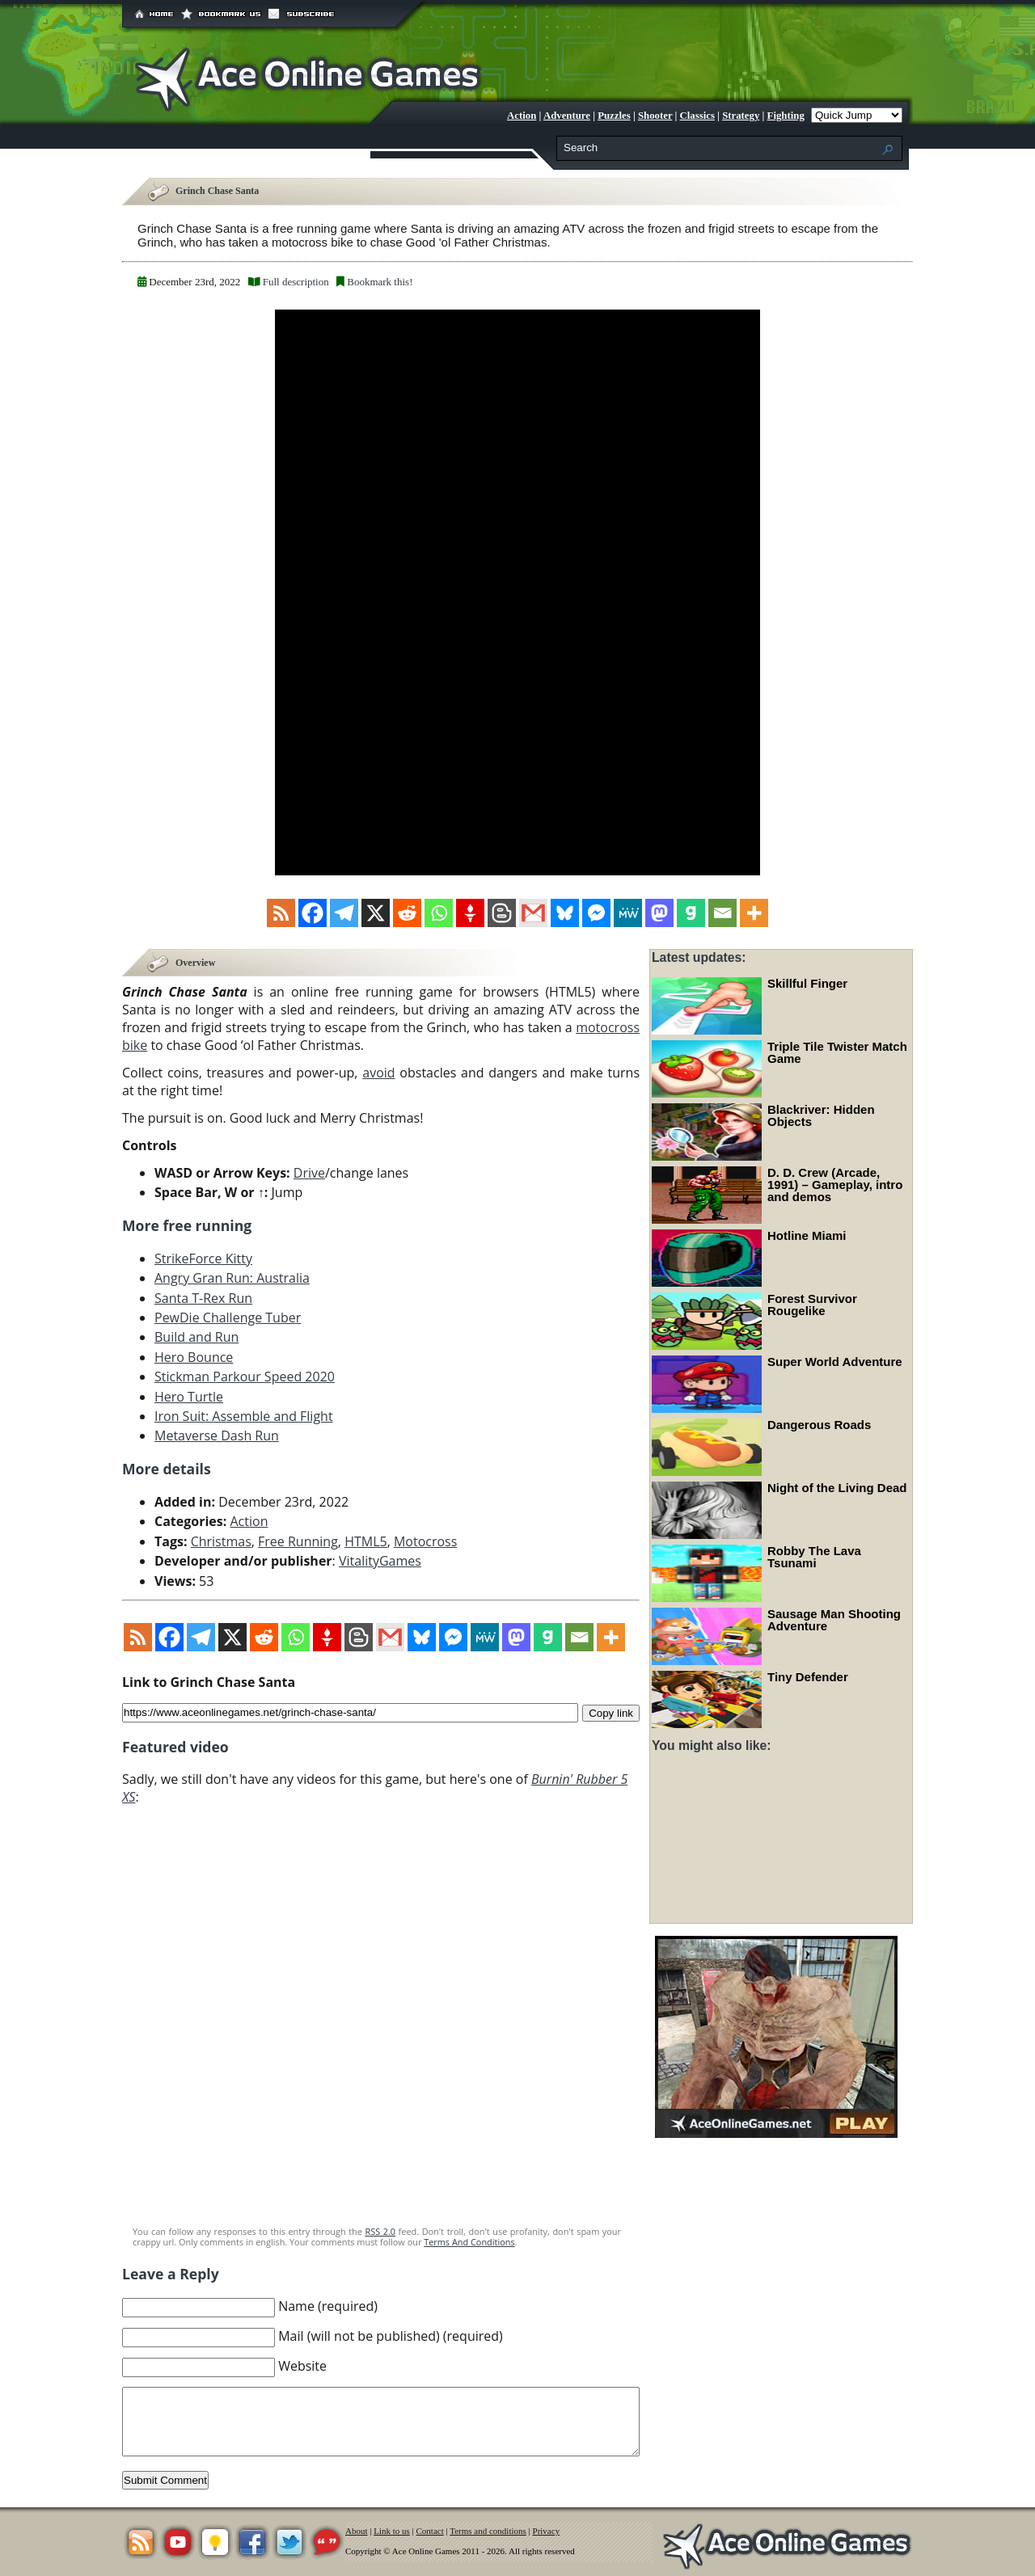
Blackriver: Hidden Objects (821, 1115)
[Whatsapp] (439, 913)
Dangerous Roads (819, 1424)
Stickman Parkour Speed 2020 (244, 1376)
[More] (754, 913)
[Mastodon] (659, 913)
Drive (309, 1172)
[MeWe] (628, 913)
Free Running (298, 1540)
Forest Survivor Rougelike (812, 1305)
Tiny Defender (807, 1677)
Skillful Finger (807, 983)
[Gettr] (470, 913)
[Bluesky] (565, 913)
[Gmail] (533, 913)
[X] (375, 913)
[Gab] (691, 913)
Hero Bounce (193, 1356)
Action (521, 115)
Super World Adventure (834, 1361)
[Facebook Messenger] (596, 913)
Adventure (566, 115)
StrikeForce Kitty (203, 1258)
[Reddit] (407, 913)
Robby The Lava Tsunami (814, 1557)
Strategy (740, 115)
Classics (697, 115)
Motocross (425, 1540)
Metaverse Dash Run (216, 1435)
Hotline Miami (807, 1235)
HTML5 (365, 1540)
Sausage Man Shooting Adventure (834, 1620)
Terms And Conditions (469, 2241)
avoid (378, 1072)
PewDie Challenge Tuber (227, 1317)
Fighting (786, 115)
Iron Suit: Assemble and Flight (243, 1415)
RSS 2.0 (380, 2230)
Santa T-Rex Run (203, 1297)
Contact (430, 2531)
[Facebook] (312, 913)
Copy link (611, 1711)
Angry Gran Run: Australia (232, 1278)
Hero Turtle (188, 1396)
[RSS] (281, 913)
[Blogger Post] (502, 913)
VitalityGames (380, 1560)
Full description (296, 282)
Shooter (655, 115)
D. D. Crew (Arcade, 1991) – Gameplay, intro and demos (834, 1185)
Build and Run (196, 1337)
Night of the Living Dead (837, 1488)
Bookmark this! (379, 282)
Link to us (392, 2531)
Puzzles (614, 115)
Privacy (546, 2531)
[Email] (722, 913)
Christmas (221, 1540)
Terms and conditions (488, 2531)
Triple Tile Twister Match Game (837, 1052)
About (356, 2531)
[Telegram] (344, 913)
